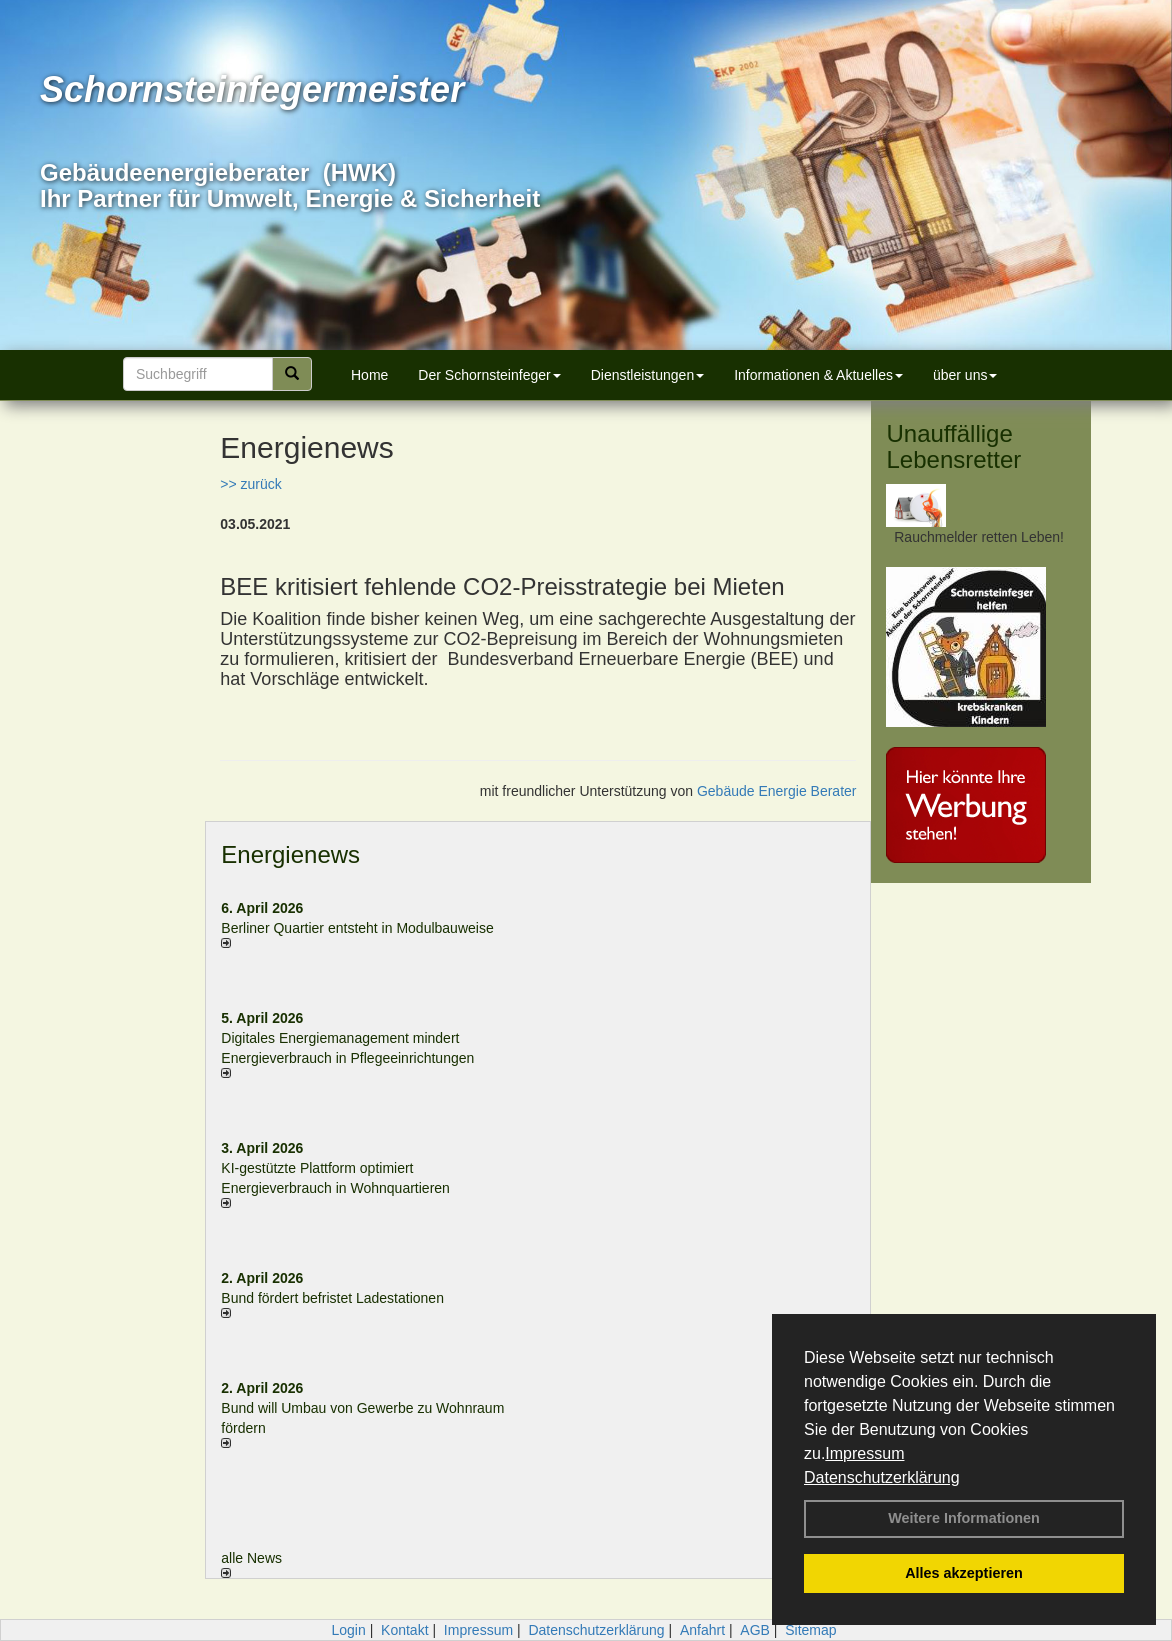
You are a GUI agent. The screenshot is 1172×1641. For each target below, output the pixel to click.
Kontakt (404, 1630)
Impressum (864, 1453)
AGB (755, 1630)
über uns (965, 375)
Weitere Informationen (964, 1518)
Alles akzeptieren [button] (964, 1573)
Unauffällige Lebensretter (953, 446)
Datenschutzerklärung (882, 1477)
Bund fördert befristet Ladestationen (332, 1298)
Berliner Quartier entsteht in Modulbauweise (357, 928)
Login (348, 1630)
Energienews (290, 854)
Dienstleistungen (648, 375)
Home (369, 375)
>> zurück (250, 484)
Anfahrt (702, 1630)
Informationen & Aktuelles (818, 375)
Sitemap (810, 1630)
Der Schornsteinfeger (489, 375)
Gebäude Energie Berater (777, 791)
